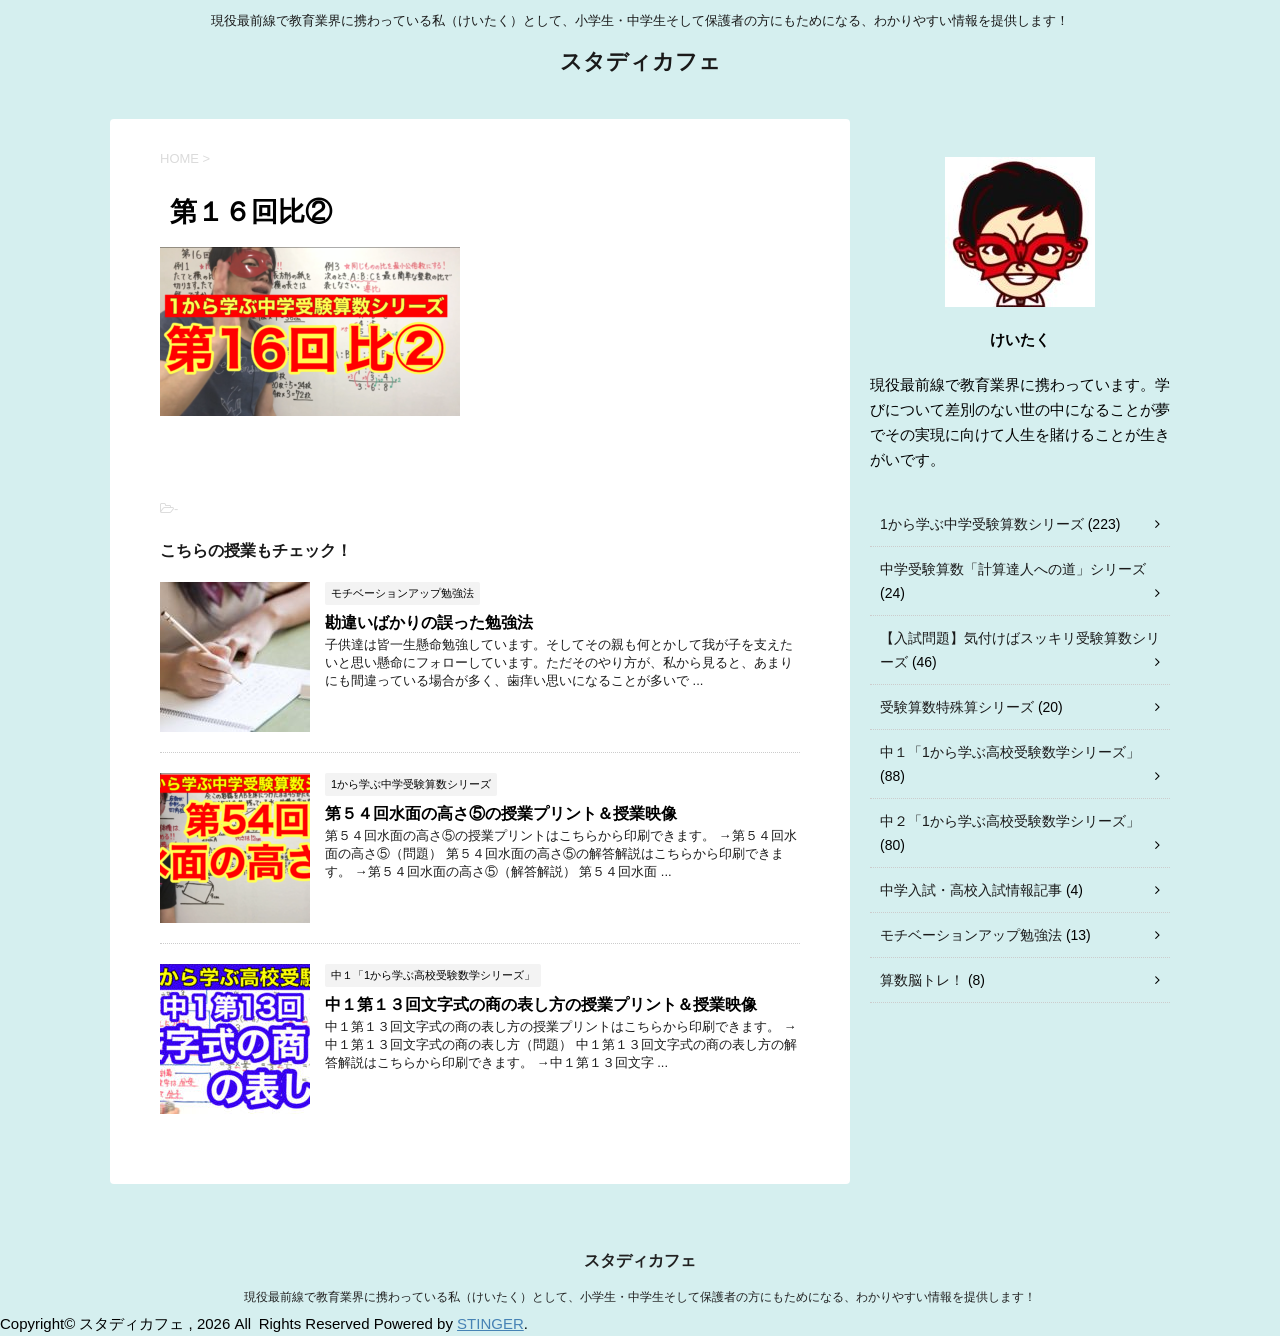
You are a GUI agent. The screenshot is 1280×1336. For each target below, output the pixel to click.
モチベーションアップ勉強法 (971, 935)
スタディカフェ (640, 63)
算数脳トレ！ (922, 980)
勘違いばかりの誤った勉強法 (429, 622)
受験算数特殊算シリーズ (957, 707)
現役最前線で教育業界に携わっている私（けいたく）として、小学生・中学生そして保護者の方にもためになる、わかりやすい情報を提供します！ (640, 1297)
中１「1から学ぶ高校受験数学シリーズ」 (1010, 752)
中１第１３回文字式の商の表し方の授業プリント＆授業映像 (541, 1004)
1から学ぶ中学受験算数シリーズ (982, 524)
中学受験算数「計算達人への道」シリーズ (1013, 569)
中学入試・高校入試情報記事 (971, 890)
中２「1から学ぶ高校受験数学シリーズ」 (1010, 821)
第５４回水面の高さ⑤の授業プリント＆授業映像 (501, 813)
